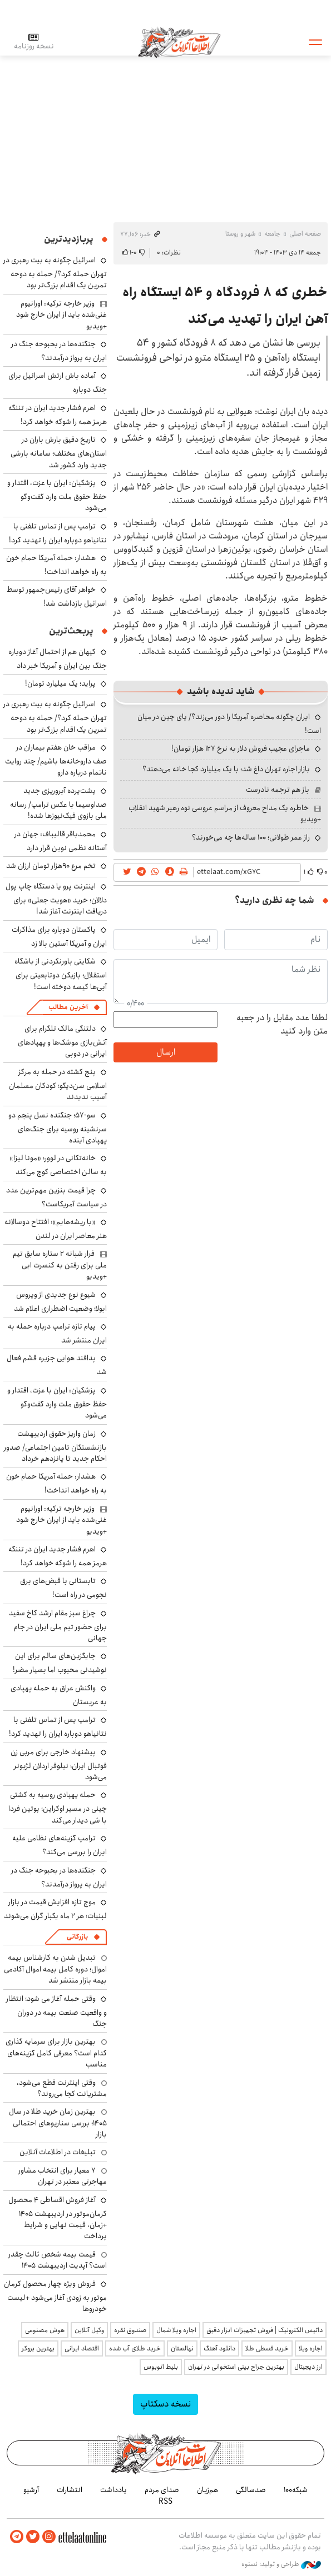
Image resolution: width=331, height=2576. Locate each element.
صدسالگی (251, 2490)
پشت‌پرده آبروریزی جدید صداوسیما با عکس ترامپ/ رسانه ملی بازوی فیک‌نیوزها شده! (58, 803)
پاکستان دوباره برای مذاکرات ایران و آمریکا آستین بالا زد (59, 936)
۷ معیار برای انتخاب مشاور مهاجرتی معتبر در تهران (62, 2176)
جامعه (272, 233)
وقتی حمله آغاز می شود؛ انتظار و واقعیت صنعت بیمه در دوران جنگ (56, 2011)
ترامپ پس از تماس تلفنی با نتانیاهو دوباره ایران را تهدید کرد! (58, 533)
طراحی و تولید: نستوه (281, 2564)
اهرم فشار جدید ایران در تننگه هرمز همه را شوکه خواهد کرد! (57, 415)
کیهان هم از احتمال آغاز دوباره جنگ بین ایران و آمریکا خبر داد (57, 659)
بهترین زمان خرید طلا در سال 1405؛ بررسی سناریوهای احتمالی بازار (58, 2122)
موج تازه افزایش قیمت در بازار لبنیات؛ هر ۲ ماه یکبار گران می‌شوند (55, 1909)
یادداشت (113, 2490)
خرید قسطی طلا (267, 2348)
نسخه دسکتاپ (165, 2404)
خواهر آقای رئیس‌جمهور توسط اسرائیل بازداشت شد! (57, 596)
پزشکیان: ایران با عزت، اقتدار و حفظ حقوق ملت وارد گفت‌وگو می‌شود (57, 495)
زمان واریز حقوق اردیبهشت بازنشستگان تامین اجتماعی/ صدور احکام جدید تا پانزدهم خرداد (55, 1446)
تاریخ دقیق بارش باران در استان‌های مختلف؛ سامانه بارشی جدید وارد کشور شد (59, 452)
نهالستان (182, 2348)
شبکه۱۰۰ (296, 2490)
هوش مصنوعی (45, 2330)
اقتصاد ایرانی (82, 2348)
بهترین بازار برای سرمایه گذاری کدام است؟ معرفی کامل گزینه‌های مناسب (56, 2052)
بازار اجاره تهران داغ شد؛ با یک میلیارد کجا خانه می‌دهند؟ (226, 769)
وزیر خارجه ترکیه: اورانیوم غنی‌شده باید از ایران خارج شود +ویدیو (61, 314)
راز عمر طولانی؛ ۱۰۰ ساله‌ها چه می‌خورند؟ (251, 837)
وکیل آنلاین (89, 2330)
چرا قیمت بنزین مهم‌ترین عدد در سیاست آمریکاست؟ (56, 1197)
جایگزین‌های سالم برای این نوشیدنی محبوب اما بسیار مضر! (60, 1663)
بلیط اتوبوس (161, 2367)
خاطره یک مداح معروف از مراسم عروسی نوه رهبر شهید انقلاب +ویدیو (225, 813)
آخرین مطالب (68, 1007)
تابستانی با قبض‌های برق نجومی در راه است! (63, 1588)
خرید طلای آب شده (135, 2348)
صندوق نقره (130, 2330)
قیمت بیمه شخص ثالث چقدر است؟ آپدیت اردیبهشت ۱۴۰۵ (57, 2260)
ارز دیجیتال (308, 2367)
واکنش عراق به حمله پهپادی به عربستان (59, 1695)
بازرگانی (77, 1936)
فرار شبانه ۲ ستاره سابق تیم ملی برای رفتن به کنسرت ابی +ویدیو (60, 1264)
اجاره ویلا (311, 2348)
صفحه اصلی (305, 233)
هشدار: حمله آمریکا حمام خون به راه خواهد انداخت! (56, 565)
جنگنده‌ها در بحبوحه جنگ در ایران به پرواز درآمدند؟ (59, 351)
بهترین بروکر (38, 2348)
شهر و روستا (240, 233)
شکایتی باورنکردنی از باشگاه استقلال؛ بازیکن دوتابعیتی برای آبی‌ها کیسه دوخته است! (60, 973)
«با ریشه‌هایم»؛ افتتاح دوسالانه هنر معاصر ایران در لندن (55, 1229)
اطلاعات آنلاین (179, 41)
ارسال (165, 1052)
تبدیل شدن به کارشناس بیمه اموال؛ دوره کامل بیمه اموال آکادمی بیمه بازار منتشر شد (55, 1968)
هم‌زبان (207, 2490)
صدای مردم (162, 2490)
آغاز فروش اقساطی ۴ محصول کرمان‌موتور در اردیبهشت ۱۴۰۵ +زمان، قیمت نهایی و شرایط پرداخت (57, 2218)
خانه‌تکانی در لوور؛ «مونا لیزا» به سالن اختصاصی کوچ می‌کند (58, 1165)
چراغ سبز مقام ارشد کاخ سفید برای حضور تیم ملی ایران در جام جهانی (58, 1625)
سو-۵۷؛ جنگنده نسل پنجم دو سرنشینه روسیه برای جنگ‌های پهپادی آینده (57, 1127)
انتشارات (69, 2490)
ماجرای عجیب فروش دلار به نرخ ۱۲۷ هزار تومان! (240, 748)
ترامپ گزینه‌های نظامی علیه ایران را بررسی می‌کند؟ (59, 1845)
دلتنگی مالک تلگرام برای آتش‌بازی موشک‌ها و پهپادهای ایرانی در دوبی (62, 1041)
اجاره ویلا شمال (176, 2330)
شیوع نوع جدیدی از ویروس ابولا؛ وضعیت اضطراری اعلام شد (60, 1302)
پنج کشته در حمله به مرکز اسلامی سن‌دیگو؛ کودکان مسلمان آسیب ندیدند (58, 1084)
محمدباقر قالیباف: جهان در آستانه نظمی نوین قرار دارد (60, 841)
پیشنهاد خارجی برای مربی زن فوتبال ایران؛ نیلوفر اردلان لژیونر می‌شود (59, 1764)
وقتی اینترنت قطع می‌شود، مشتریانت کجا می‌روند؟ (62, 2088)
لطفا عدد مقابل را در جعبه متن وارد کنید (282, 1024)
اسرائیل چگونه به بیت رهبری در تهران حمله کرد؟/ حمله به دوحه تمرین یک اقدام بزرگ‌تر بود (55, 272)
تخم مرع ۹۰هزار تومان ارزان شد (51, 866)
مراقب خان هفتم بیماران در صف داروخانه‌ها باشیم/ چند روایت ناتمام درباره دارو (56, 759)
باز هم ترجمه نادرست (277, 789)
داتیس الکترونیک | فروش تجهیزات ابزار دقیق (264, 2330)
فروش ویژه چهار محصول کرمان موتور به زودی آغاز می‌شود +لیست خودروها (55, 2296)
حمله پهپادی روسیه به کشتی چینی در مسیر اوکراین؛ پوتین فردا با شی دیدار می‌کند (57, 1807)
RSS (165, 2501)
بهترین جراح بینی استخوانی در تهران (236, 2367)
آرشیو (31, 2490)
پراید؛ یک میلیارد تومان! (60, 683)
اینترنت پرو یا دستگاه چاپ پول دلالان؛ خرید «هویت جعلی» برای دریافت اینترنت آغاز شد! (56, 898)
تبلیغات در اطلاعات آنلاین (57, 2152)
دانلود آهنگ (219, 2348)
